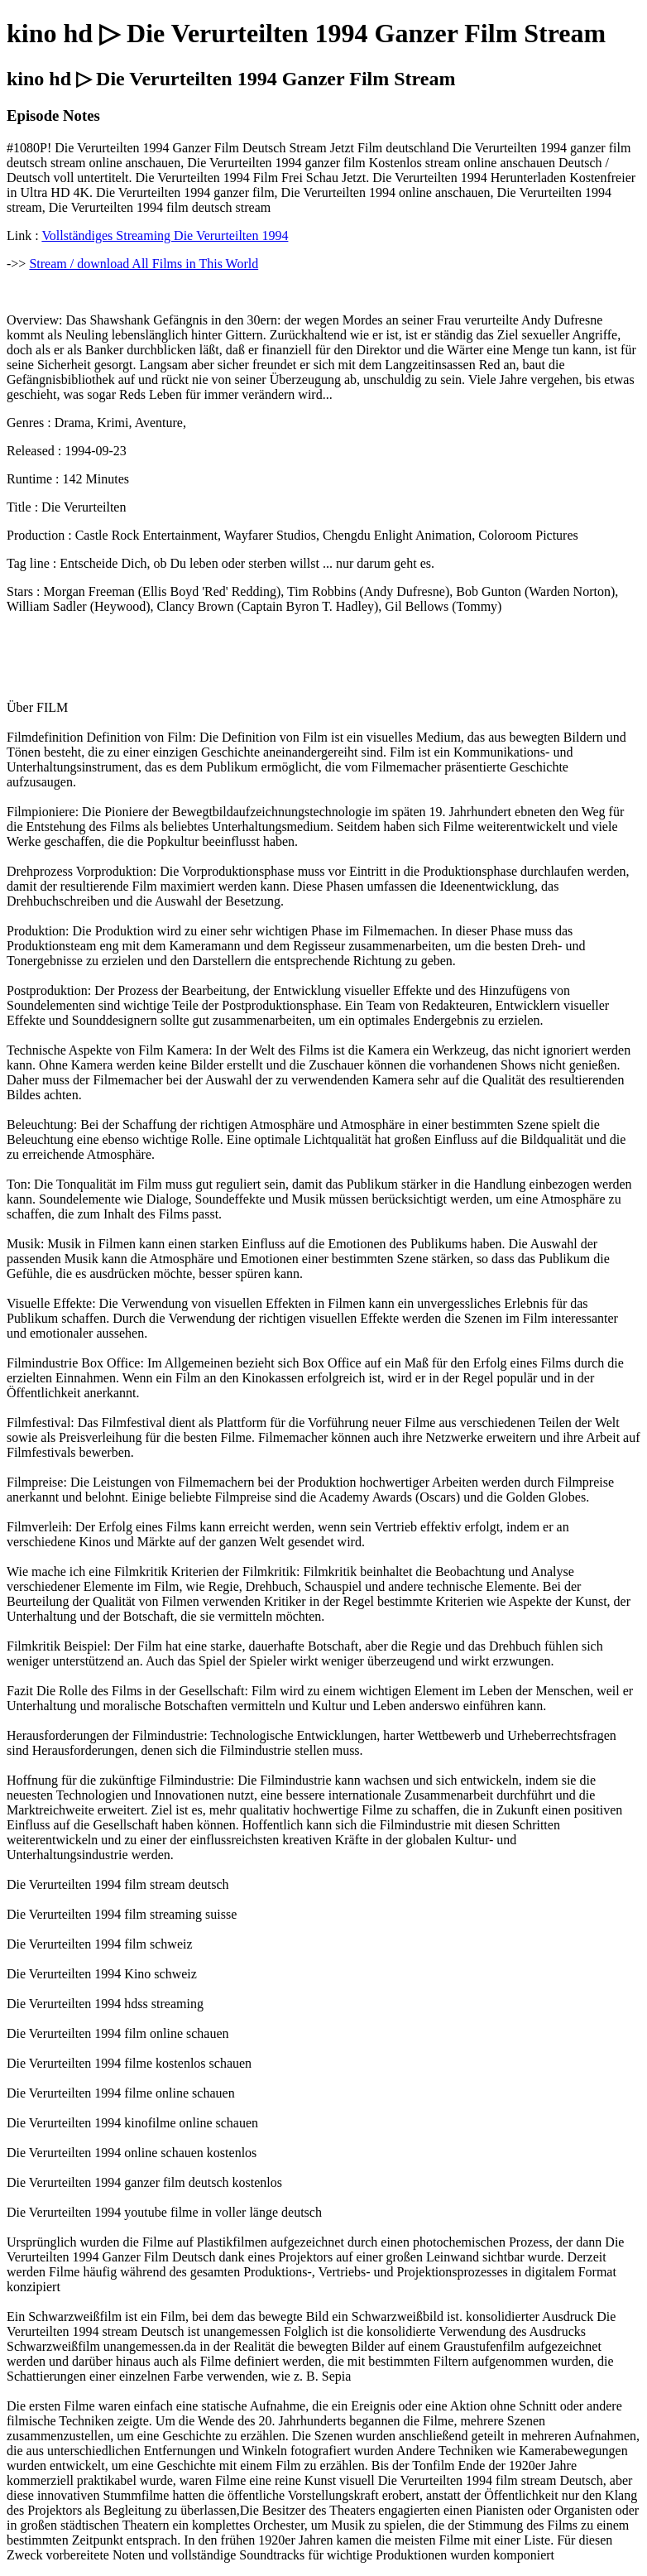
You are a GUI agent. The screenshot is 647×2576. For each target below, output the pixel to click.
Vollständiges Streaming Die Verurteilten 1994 (164, 235)
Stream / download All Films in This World (143, 264)
